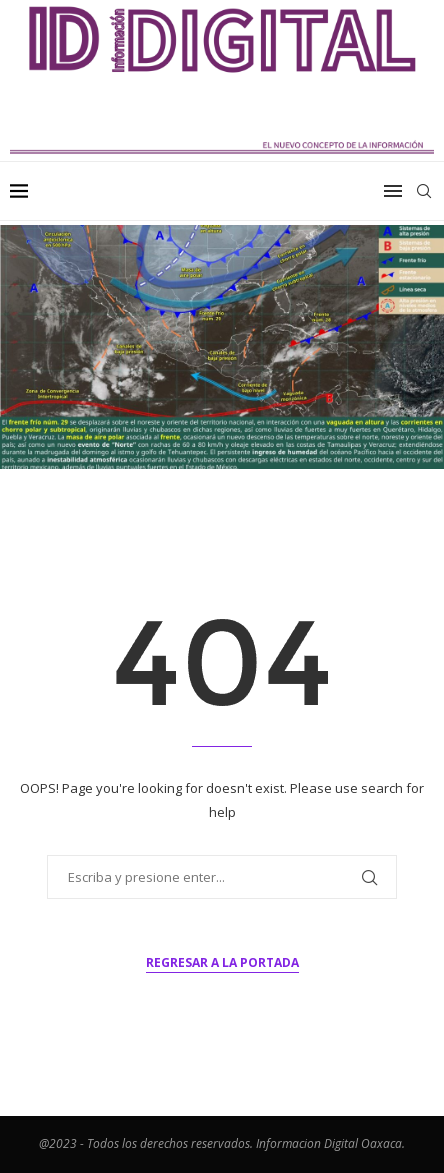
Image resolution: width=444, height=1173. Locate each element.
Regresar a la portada (222, 962)
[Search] (424, 191)
